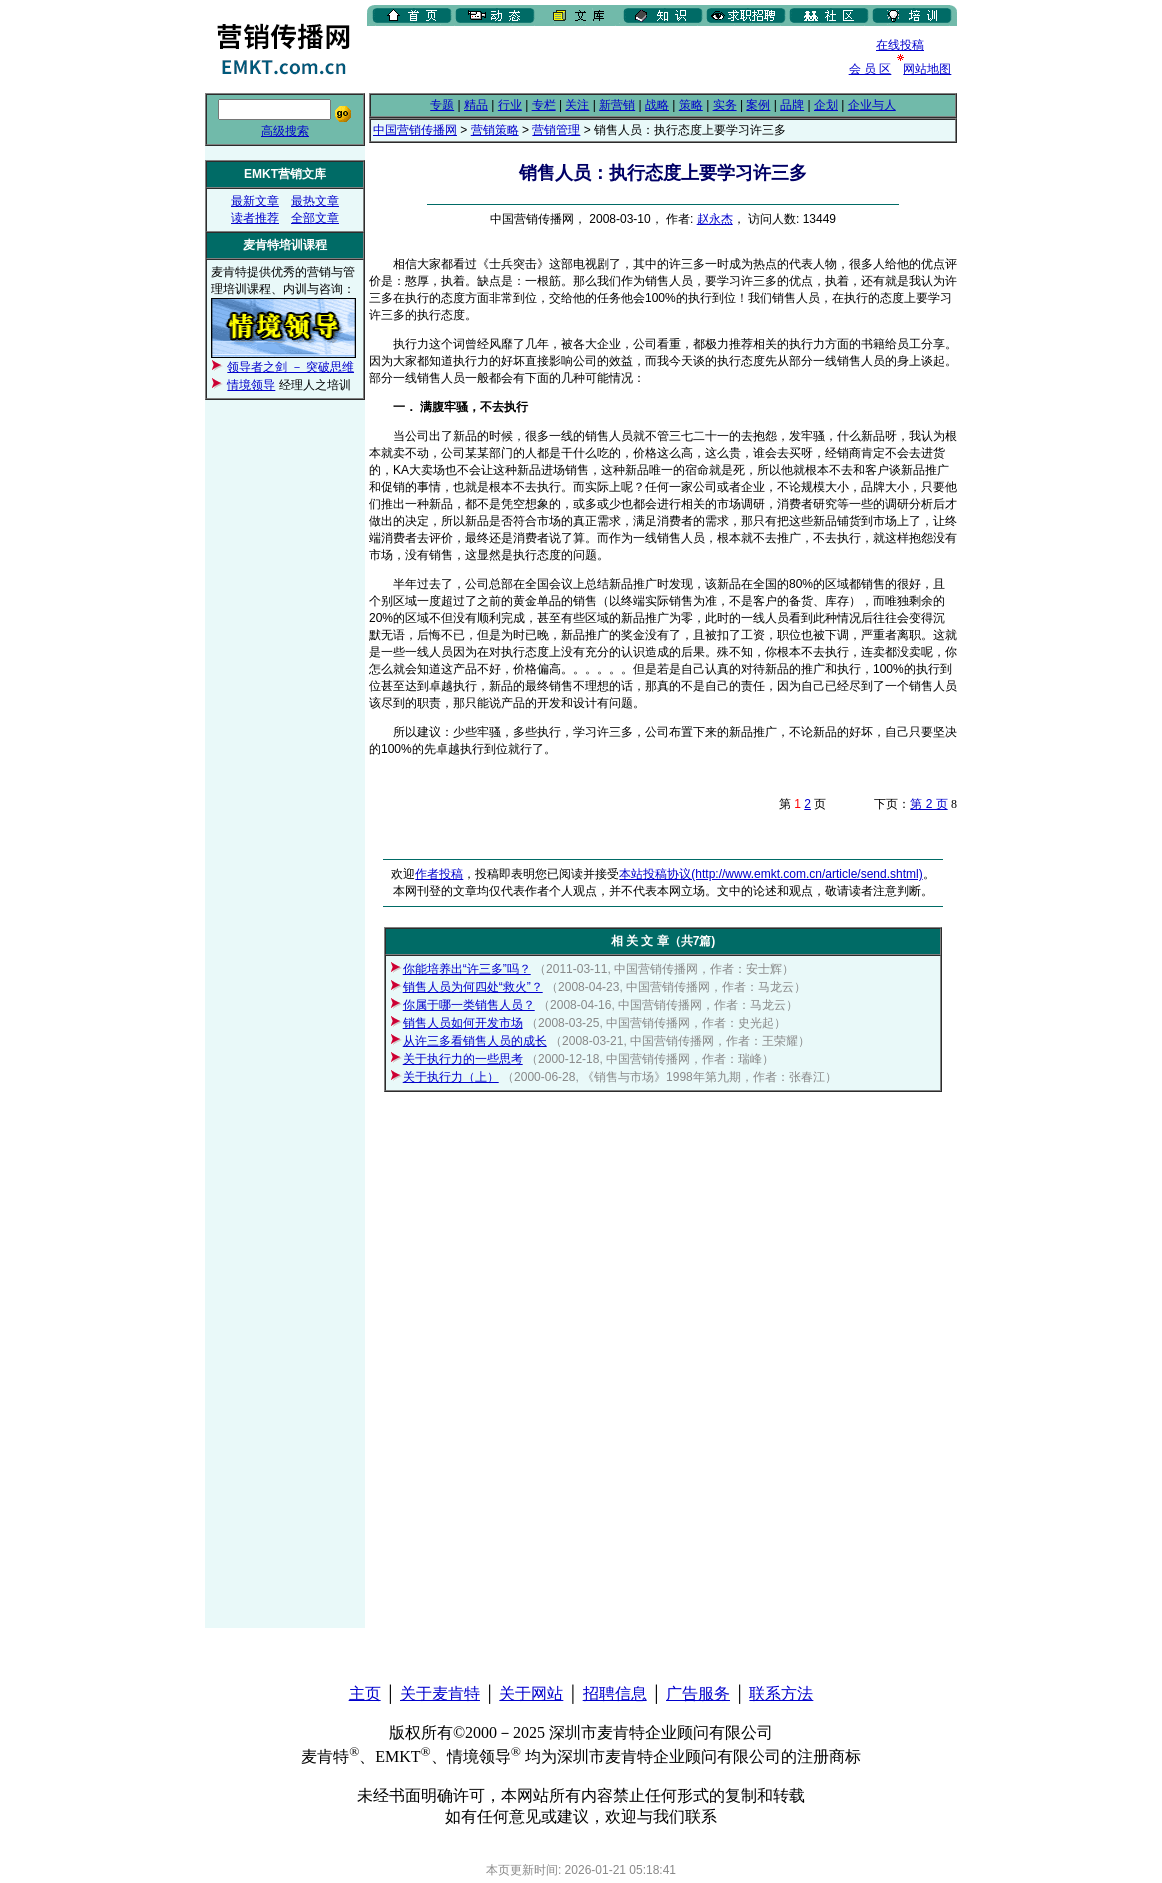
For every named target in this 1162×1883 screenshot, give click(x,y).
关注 (577, 105)
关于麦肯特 (440, 1693)
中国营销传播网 (415, 130)
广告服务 (698, 1693)
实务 (725, 105)
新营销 (617, 105)
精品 (476, 105)
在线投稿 (900, 45)
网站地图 (927, 69)
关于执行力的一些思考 (463, 1059)
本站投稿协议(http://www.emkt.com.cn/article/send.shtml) (770, 874)
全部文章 (315, 218)
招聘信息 (615, 1693)
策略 (691, 105)
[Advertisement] (601, 59)
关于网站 (531, 1693)
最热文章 (315, 201)
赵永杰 (715, 219)
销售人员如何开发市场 (463, 1023)
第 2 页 (928, 804)
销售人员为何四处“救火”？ (473, 987)
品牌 (792, 105)
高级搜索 (285, 131)
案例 (758, 105)
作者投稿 (439, 874)
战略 (657, 105)
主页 (365, 1693)
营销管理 (556, 130)
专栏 (544, 105)
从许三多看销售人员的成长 (475, 1041)
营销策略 (495, 130)
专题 (442, 105)
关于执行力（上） (451, 1077)
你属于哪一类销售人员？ (469, 1005)
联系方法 (781, 1693)
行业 (510, 105)
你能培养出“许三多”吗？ (467, 969)
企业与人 (872, 105)
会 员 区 (870, 69)
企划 (826, 105)
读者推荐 (255, 218)
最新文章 (255, 201)
